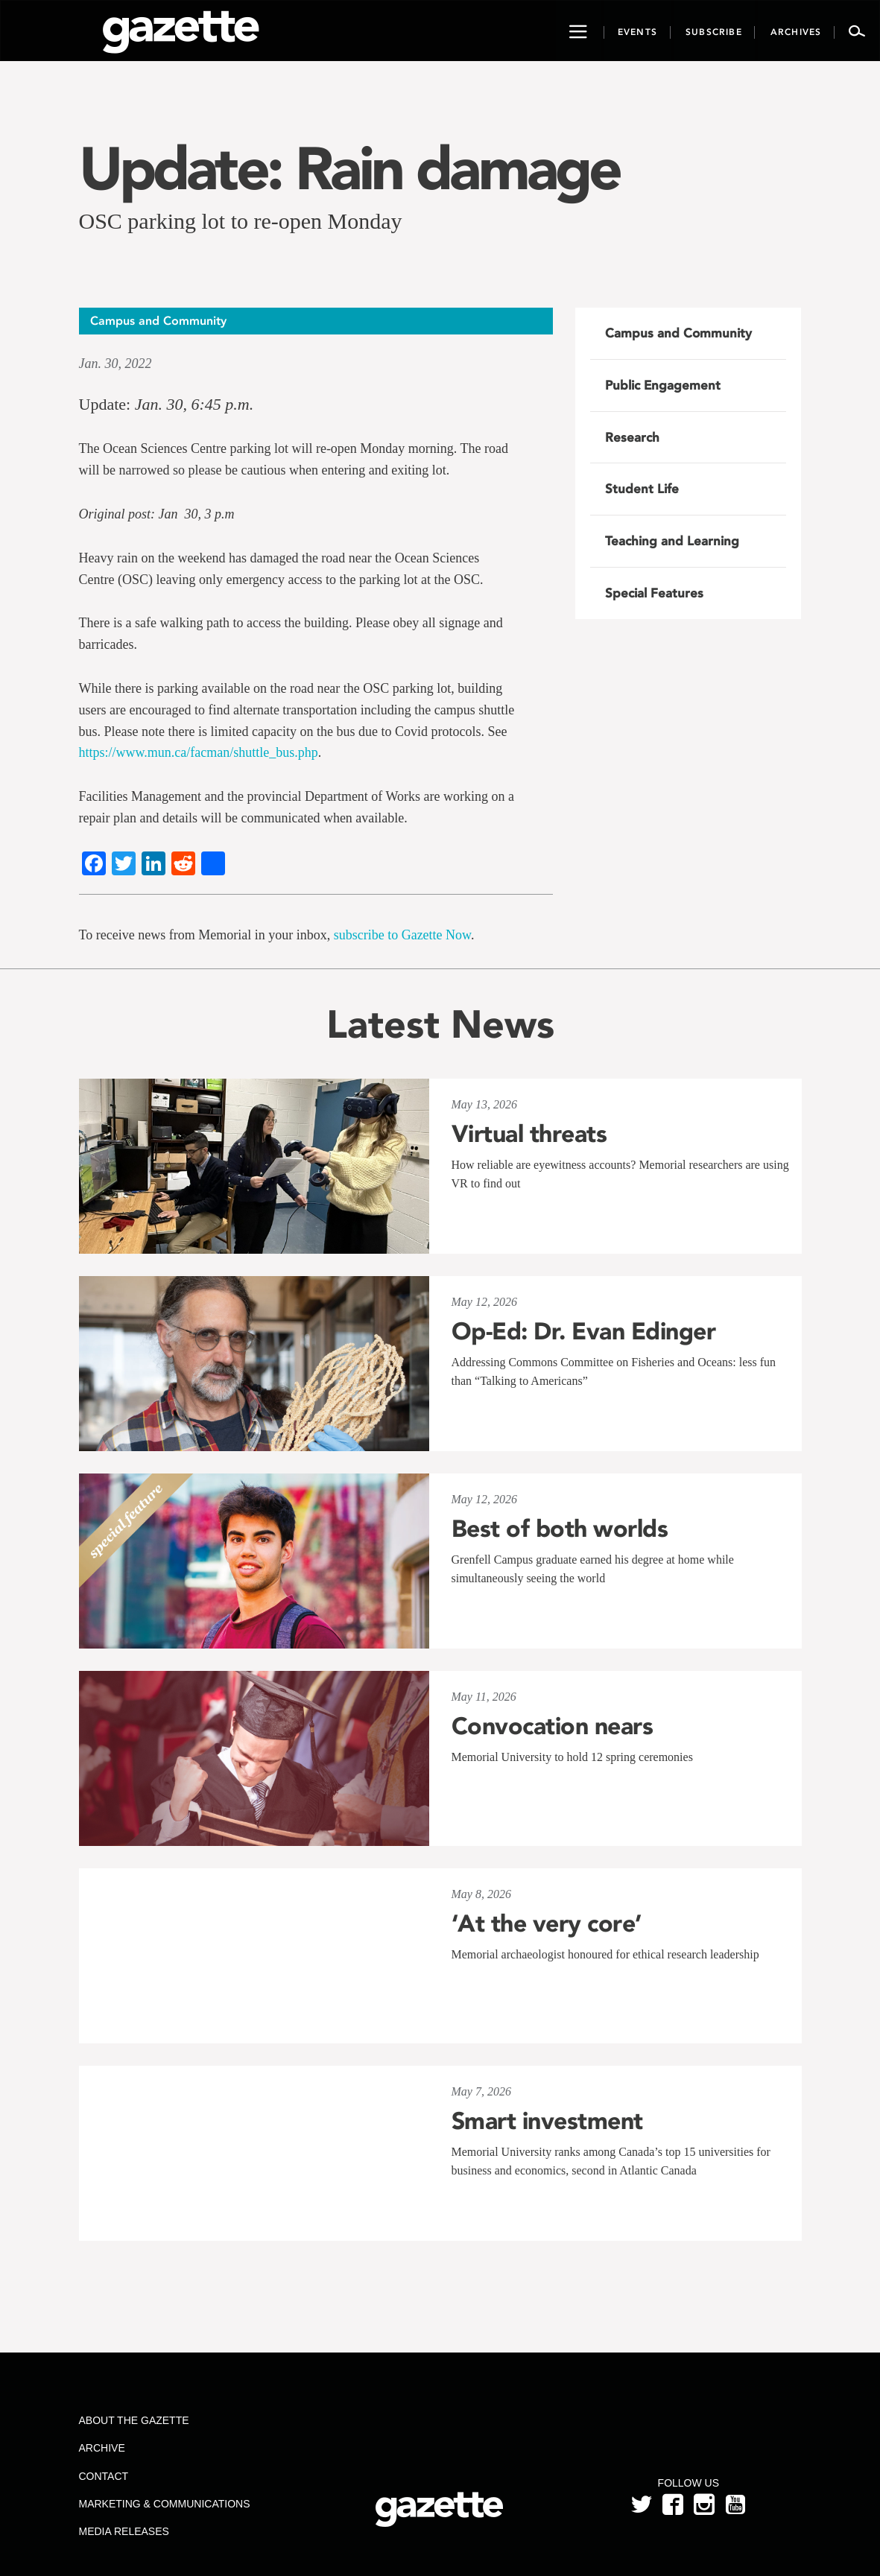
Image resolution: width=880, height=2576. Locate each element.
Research (632, 437)
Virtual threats (529, 1133)
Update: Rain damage (349, 168)
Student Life (642, 488)
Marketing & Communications (164, 2504)
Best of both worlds (560, 1528)
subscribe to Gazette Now (402, 934)
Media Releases (124, 2531)
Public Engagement (663, 385)
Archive (102, 2448)
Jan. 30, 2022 (115, 363)
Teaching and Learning (672, 540)
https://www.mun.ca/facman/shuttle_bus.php (198, 752)
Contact (104, 2476)
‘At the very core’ (547, 1923)
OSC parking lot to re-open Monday (240, 221)
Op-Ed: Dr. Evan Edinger (584, 1331)
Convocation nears (552, 1726)
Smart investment (547, 2120)
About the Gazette (134, 2420)
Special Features (654, 593)
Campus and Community (678, 333)
